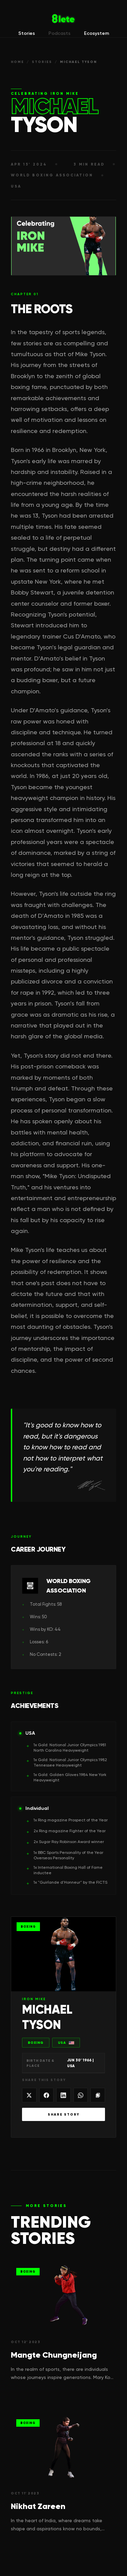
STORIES (42, 62)
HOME (17, 62)
